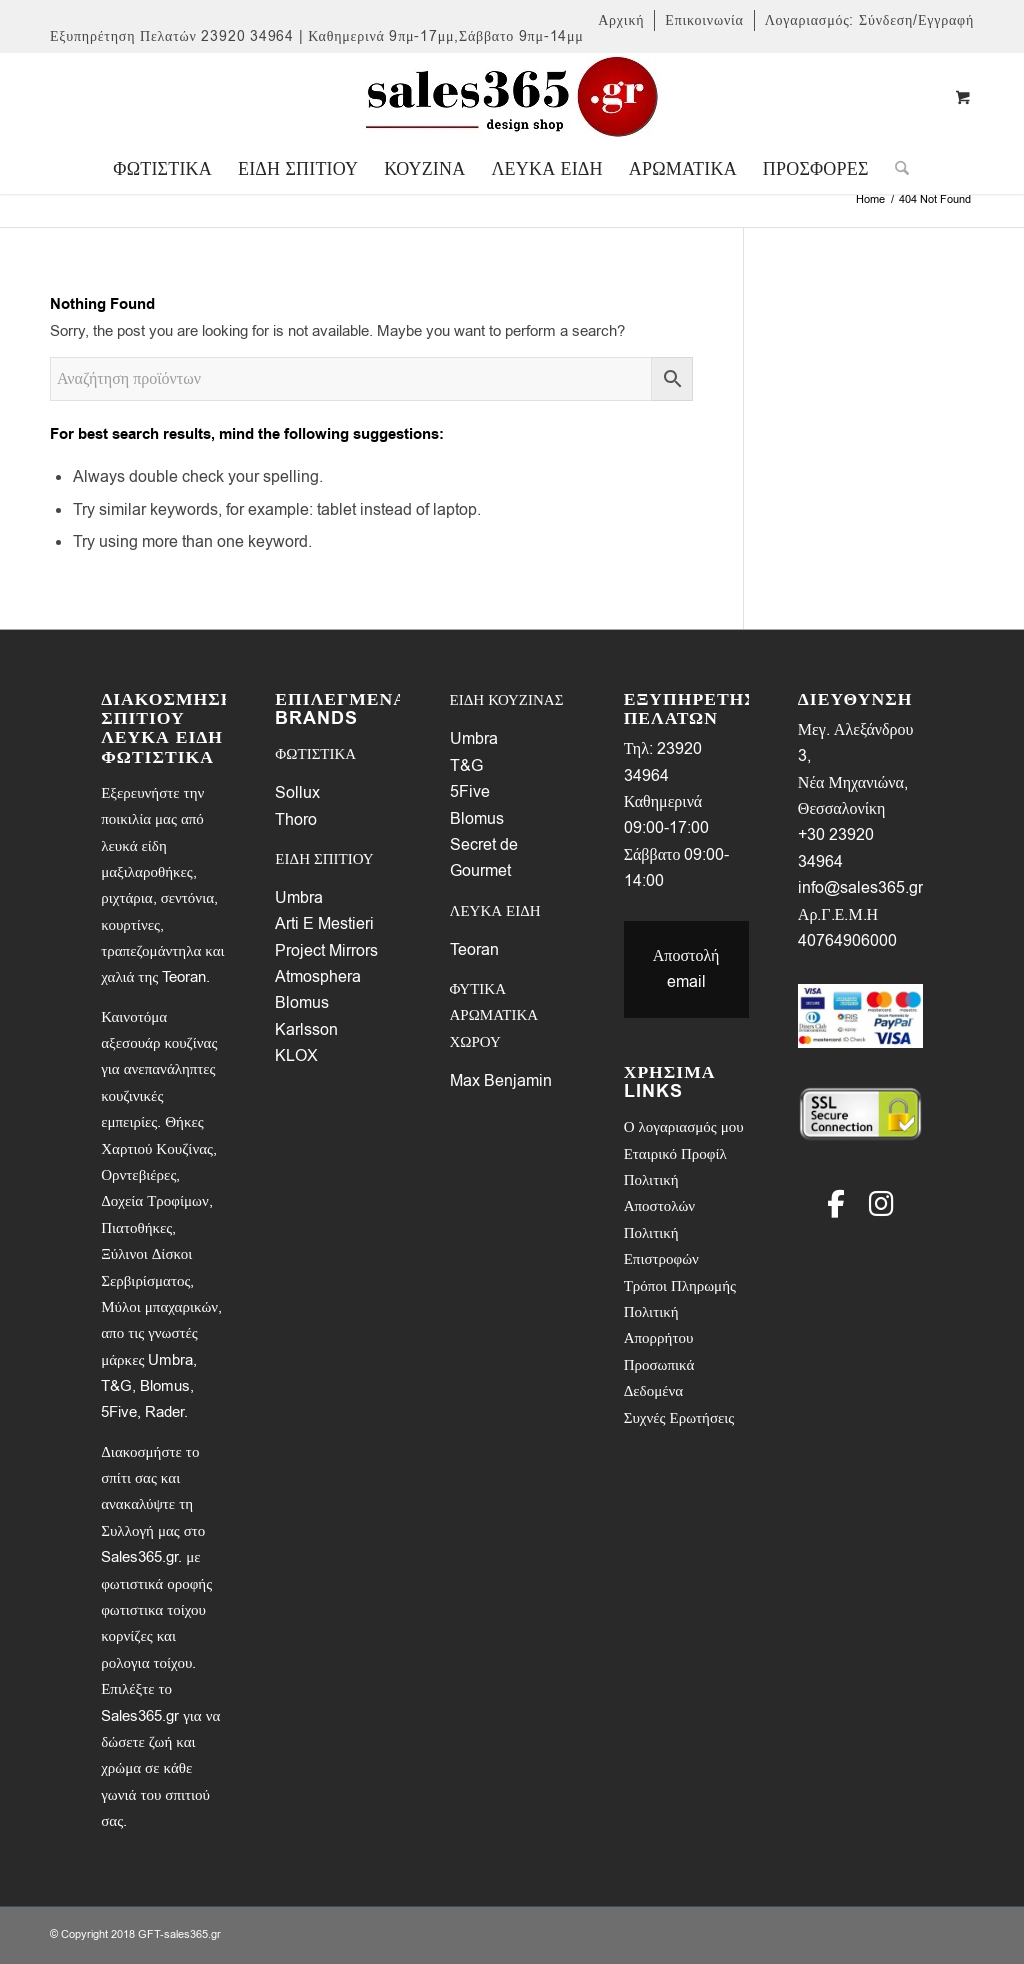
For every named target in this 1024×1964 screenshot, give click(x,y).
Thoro (296, 820)
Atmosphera (318, 977)
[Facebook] (836, 1204)
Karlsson (306, 1030)
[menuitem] (621, 20)
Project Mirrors (326, 951)
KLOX (296, 1056)
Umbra (299, 898)
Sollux (297, 793)
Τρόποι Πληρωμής (680, 1286)
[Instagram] (881, 1204)
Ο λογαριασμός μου (684, 1127)
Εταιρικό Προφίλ (675, 1154)
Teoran (474, 950)
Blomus (302, 1003)
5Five (470, 792)
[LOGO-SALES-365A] (512, 98)
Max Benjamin (501, 1081)
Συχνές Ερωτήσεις (679, 1418)
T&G (466, 766)
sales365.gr (192, 1934)
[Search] (895, 169)
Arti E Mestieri (324, 924)
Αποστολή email (686, 969)
